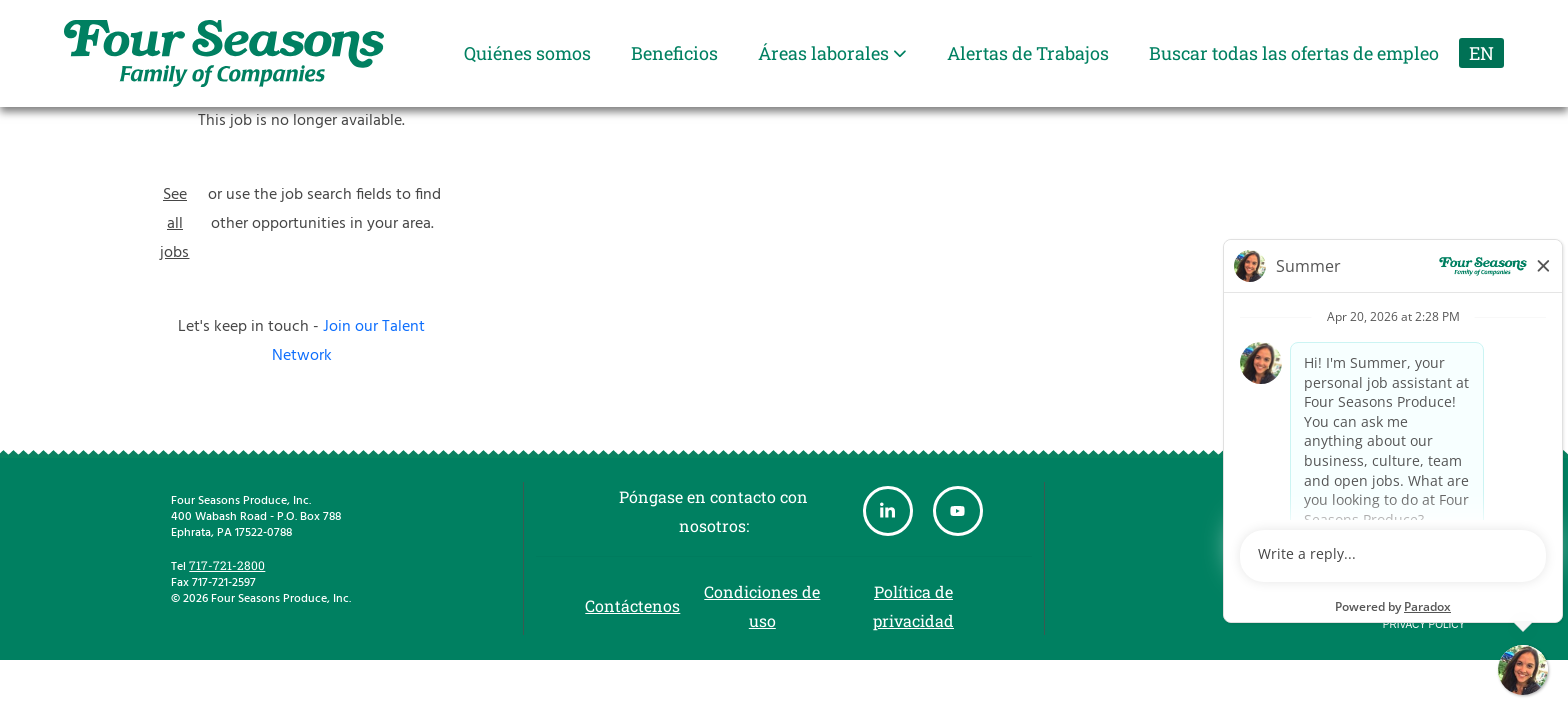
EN (1481, 53)
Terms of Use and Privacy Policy (1424, 610)
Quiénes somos (527, 53)
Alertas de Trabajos (1028, 53)
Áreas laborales (832, 53)
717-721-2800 (227, 565)
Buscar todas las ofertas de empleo (1294, 53)
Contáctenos (632, 605)
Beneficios (674, 53)
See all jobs (174, 224)
